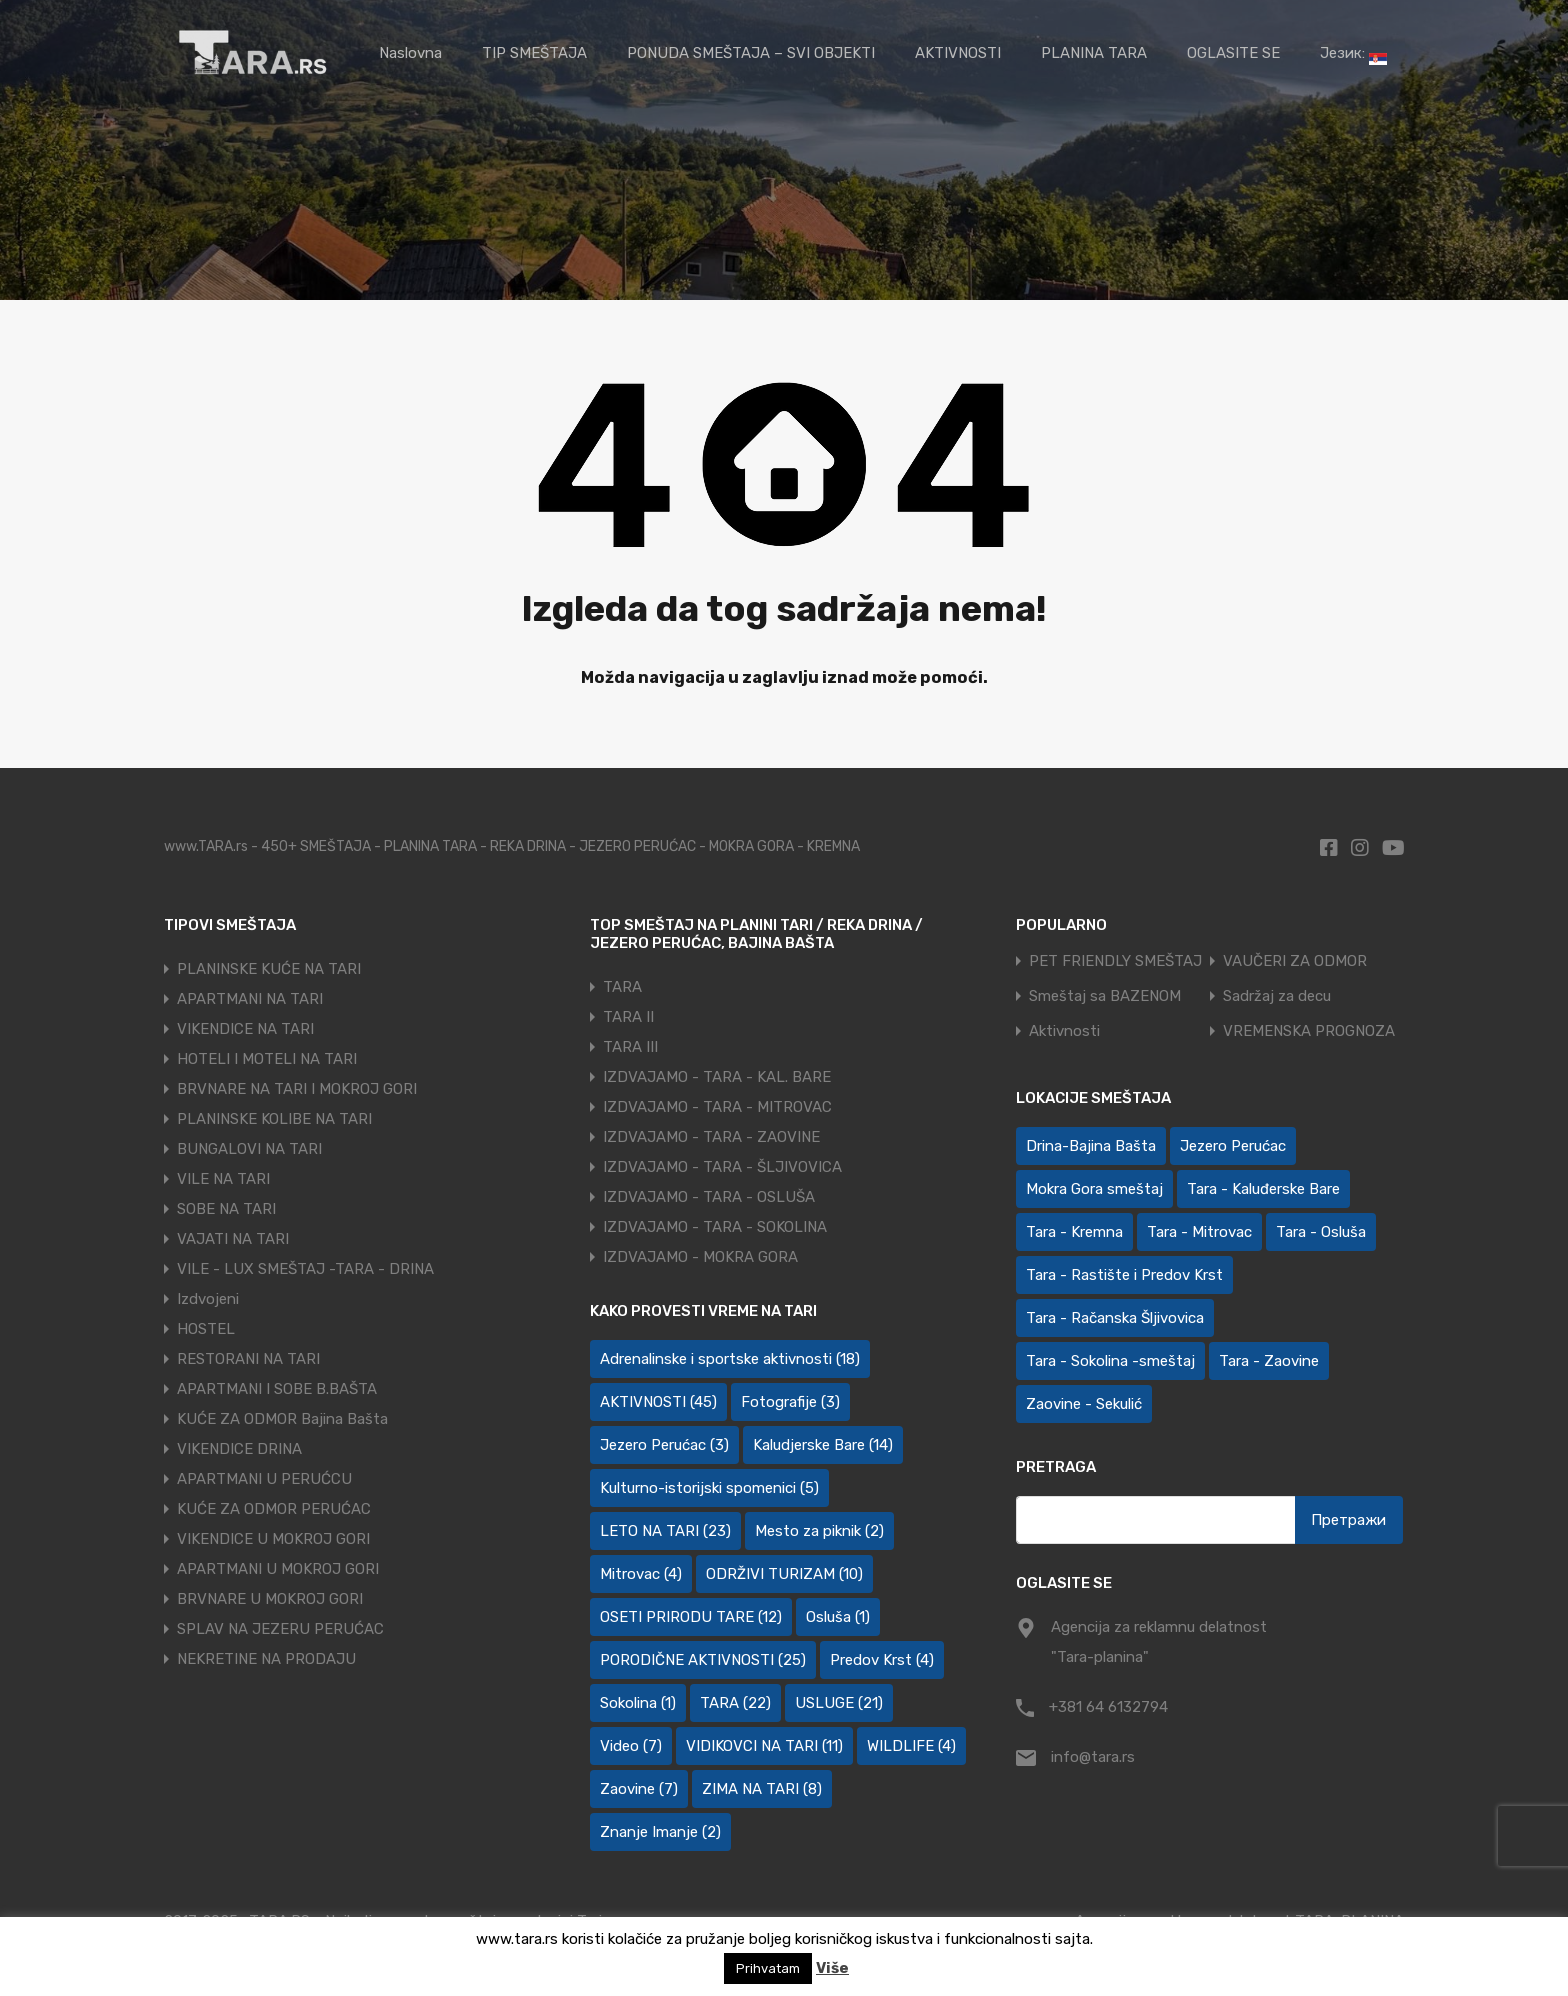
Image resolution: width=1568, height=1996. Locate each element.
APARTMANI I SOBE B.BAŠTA (277, 1389)
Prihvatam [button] (768, 1968)
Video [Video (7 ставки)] (631, 1746)
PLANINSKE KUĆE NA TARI (269, 969)
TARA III (630, 1047)
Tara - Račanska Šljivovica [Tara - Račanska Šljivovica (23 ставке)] (1115, 1318)
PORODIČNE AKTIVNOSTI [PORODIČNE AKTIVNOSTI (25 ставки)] (703, 1660)
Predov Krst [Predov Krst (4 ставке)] (882, 1660)
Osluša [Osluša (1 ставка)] (838, 1617)
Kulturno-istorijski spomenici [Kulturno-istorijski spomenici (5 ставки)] (709, 1488)
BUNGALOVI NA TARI (249, 1149)
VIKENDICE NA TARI (245, 1029)
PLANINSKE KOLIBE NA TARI (274, 1119)
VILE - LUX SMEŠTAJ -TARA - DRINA (305, 1269)
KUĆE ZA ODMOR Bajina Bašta (282, 1419)
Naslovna (410, 53)
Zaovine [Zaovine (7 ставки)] (639, 1789)
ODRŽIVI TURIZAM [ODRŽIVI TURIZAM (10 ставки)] (784, 1574)
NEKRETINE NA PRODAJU (266, 1659)
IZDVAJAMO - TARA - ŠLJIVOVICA (722, 1167)
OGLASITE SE (1233, 53)
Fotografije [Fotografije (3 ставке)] (790, 1402)
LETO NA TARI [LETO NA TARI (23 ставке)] (665, 1531)
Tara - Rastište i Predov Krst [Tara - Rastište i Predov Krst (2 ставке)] (1124, 1275)
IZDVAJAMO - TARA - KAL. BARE (717, 1077)
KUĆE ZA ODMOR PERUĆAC (274, 1509)
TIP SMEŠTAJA (534, 53)
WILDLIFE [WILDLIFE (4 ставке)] (911, 1746)
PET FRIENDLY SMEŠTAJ (1115, 961)
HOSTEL (206, 1329)
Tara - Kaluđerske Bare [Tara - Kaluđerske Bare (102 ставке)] (1263, 1189)
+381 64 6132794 (1108, 1707)
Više (832, 1968)
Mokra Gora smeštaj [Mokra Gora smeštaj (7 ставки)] (1094, 1189)
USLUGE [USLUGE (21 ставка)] (839, 1703)
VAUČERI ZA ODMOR (1295, 961)
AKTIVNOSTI (958, 53)
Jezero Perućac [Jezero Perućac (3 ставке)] (664, 1445)
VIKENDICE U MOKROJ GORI (273, 1539)
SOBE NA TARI (226, 1209)
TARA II (628, 1017)
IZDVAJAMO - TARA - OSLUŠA (709, 1197)
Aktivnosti (1064, 1031)
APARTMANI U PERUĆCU (264, 1479)
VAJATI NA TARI (233, 1239)
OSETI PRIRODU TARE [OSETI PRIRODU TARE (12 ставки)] (691, 1617)
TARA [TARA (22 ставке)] (735, 1703)
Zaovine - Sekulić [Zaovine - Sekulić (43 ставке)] (1084, 1404)
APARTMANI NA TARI (250, 999)
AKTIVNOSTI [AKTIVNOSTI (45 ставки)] (658, 1402)
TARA (622, 987)
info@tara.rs (1093, 1757)
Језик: (1353, 54)
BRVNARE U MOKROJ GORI (270, 1599)
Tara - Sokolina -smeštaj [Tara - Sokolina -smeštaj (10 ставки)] (1110, 1361)
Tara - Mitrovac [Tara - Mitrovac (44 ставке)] (1199, 1232)
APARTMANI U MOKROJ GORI (278, 1569)
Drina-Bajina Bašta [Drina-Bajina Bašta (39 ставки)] (1091, 1146)
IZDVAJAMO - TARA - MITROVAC (717, 1107)
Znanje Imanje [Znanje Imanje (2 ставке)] (660, 1832)
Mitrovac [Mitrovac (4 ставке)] (641, 1574)
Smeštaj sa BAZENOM (1105, 996)
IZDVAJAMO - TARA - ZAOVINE (711, 1137)
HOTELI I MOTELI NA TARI (267, 1059)
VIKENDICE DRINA (239, 1449)
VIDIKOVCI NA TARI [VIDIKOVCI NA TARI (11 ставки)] (764, 1746)
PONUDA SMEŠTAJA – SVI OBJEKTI (751, 53)
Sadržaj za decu (1277, 996)
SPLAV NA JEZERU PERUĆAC (280, 1629)
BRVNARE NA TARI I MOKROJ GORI (297, 1089)
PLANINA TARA (1094, 53)
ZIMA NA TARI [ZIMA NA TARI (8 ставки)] (762, 1789)
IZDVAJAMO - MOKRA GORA (700, 1257)
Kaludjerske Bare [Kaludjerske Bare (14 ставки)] (823, 1445)
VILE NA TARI (223, 1179)
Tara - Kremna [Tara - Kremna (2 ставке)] (1074, 1232)
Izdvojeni (208, 1299)
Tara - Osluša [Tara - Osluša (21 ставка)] (1321, 1232)
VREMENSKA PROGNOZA (1309, 1031)
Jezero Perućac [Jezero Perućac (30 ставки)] (1233, 1146)
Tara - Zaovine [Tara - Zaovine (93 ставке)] (1269, 1361)
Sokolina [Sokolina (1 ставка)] (638, 1703)
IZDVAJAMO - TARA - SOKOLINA (715, 1227)
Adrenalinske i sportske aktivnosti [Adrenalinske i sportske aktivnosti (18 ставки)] (730, 1359)
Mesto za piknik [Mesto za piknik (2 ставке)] (819, 1531)
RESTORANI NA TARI (248, 1359)
